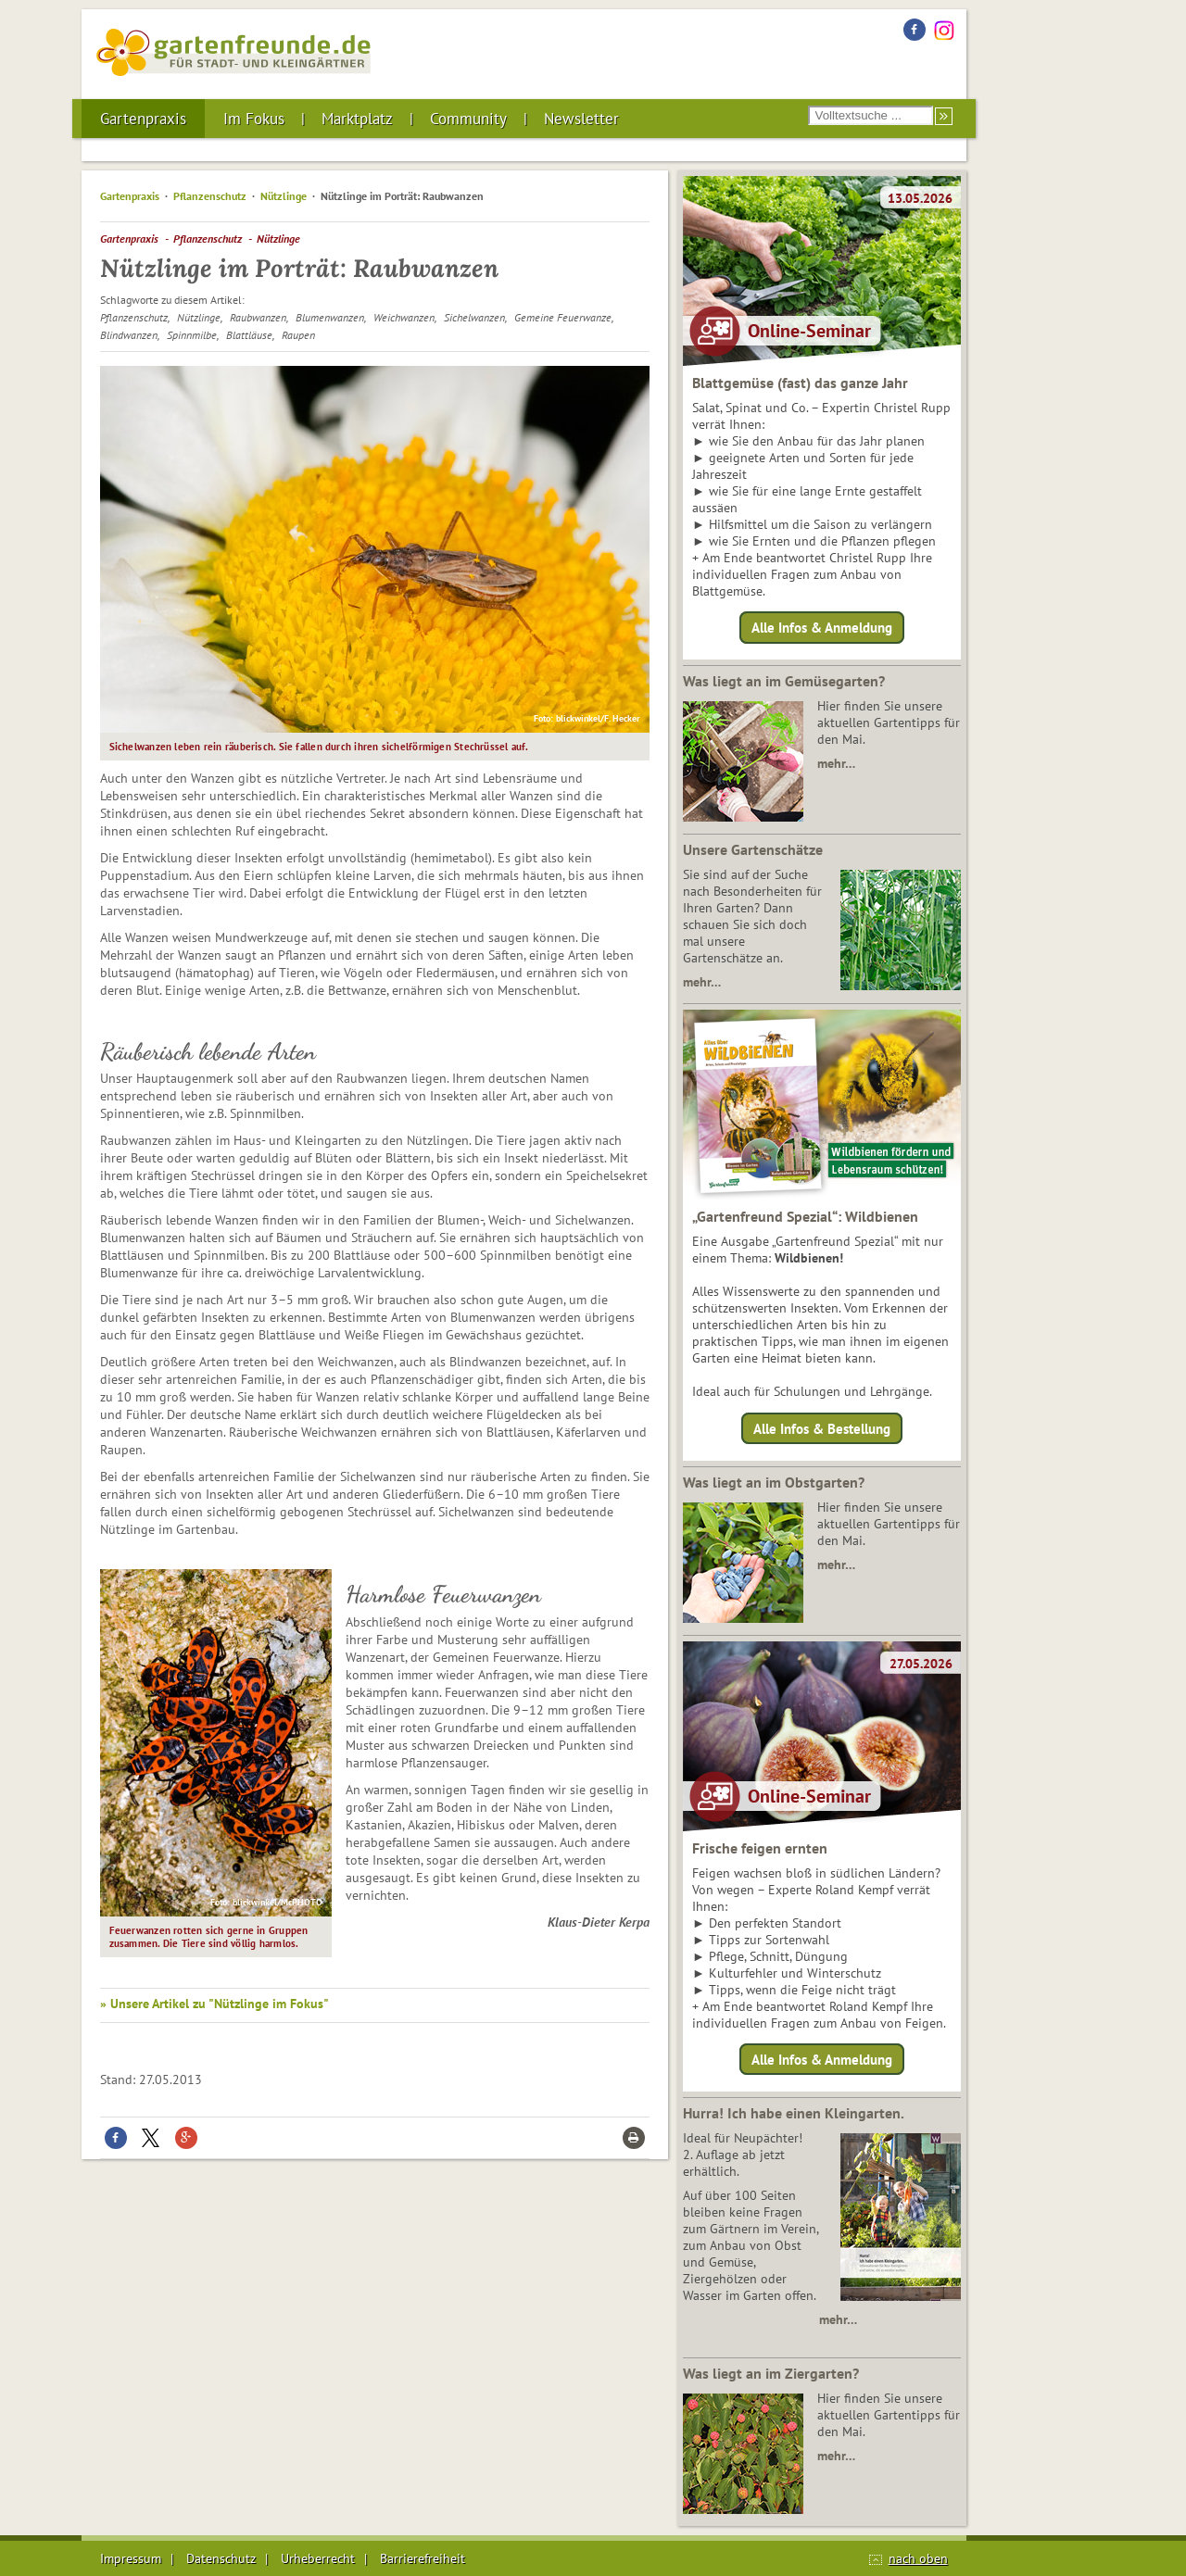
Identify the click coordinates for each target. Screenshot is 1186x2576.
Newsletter (581, 118)
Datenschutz (221, 2558)
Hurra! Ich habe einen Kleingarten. (793, 2113)
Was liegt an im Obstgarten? (773, 1482)
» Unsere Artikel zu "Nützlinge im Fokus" (214, 2003)
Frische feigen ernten (759, 1848)
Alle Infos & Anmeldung (821, 627)
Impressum (130, 2558)
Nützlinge (283, 196)
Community (468, 118)
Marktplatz (357, 118)
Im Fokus (253, 118)
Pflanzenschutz (209, 196)
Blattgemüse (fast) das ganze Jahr (800, 382)
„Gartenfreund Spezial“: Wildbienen (805, 1216)
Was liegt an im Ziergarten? (771, 2373)
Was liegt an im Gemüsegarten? (784, 681)
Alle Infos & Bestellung (821, 1428)
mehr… (836, 763)
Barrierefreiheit (422, 2558)
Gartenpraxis (143, 118)
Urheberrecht (318, 2558)
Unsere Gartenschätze (753, 849)
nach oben (918, 2558)
